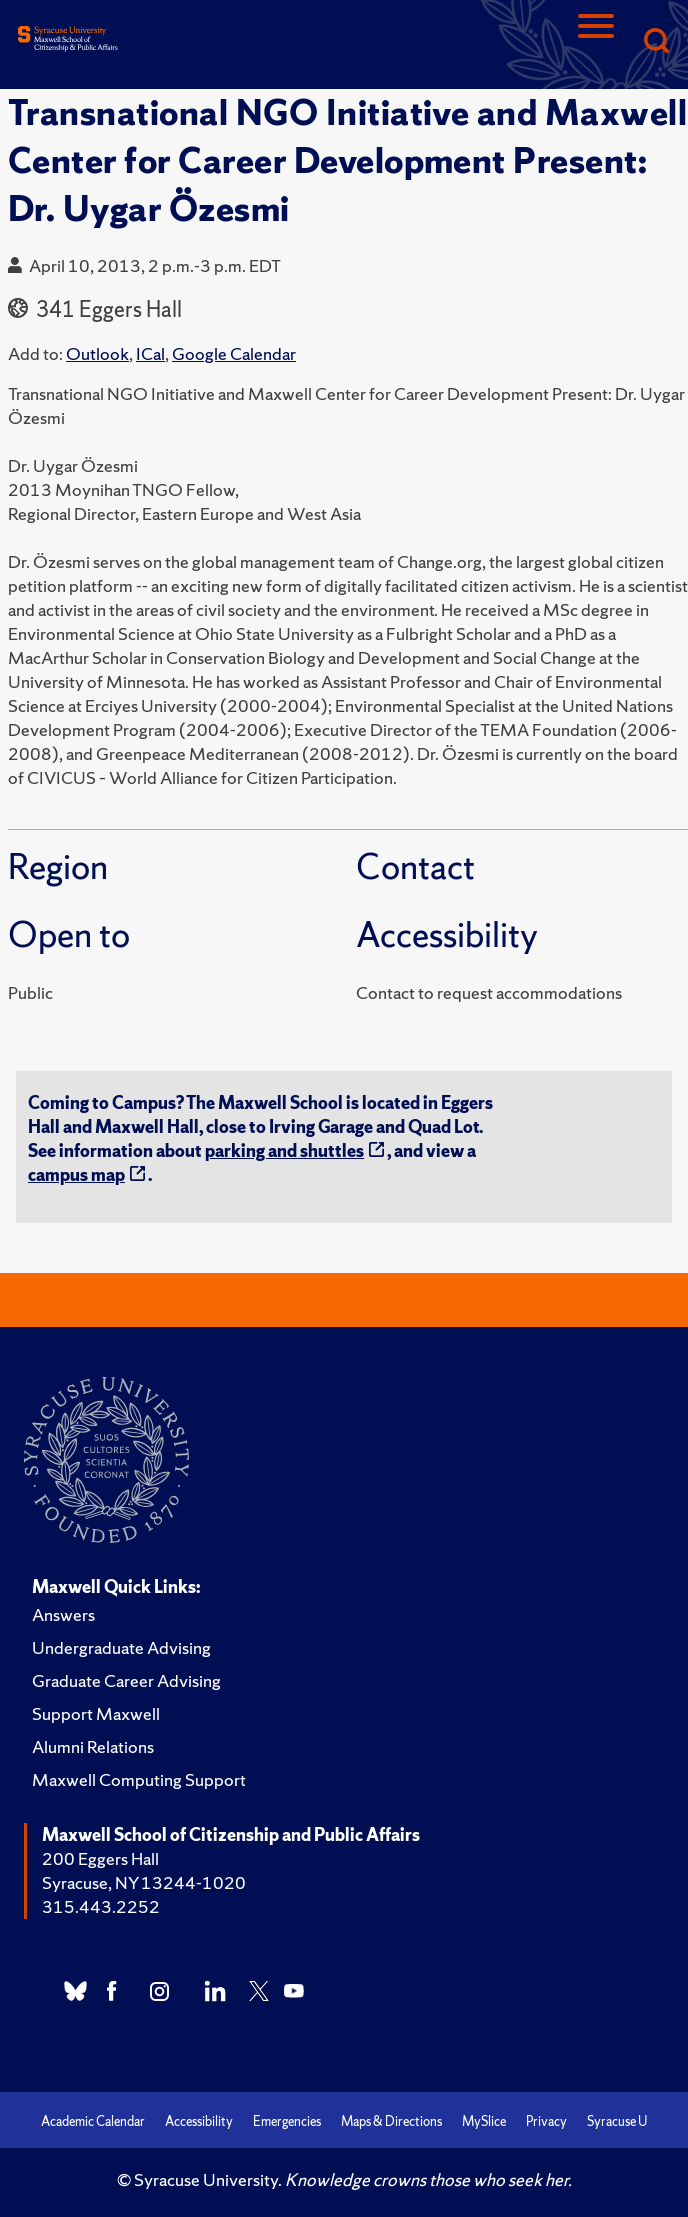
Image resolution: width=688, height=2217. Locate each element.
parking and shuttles (284, 1150)
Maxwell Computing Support (139, 1779)
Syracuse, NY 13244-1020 (144, 1882)
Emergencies (287, 2121)
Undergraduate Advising (121, 1647)
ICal (150, 353)
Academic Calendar (93, 2121)
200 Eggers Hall (100, 1858)
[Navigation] (596, 42)
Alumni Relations (93, 1746)
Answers (63, 1614)
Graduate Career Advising (126, 1680)
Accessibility (199, 2121)
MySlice (484, 2121)
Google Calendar (234, 353)
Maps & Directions (391, 2121)
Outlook (97, 353)
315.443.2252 (101, 1906)
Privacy (546, 2121)
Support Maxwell (96, 1713)
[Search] (656, 42)
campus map (76, 1174)
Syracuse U (617, 2121)
